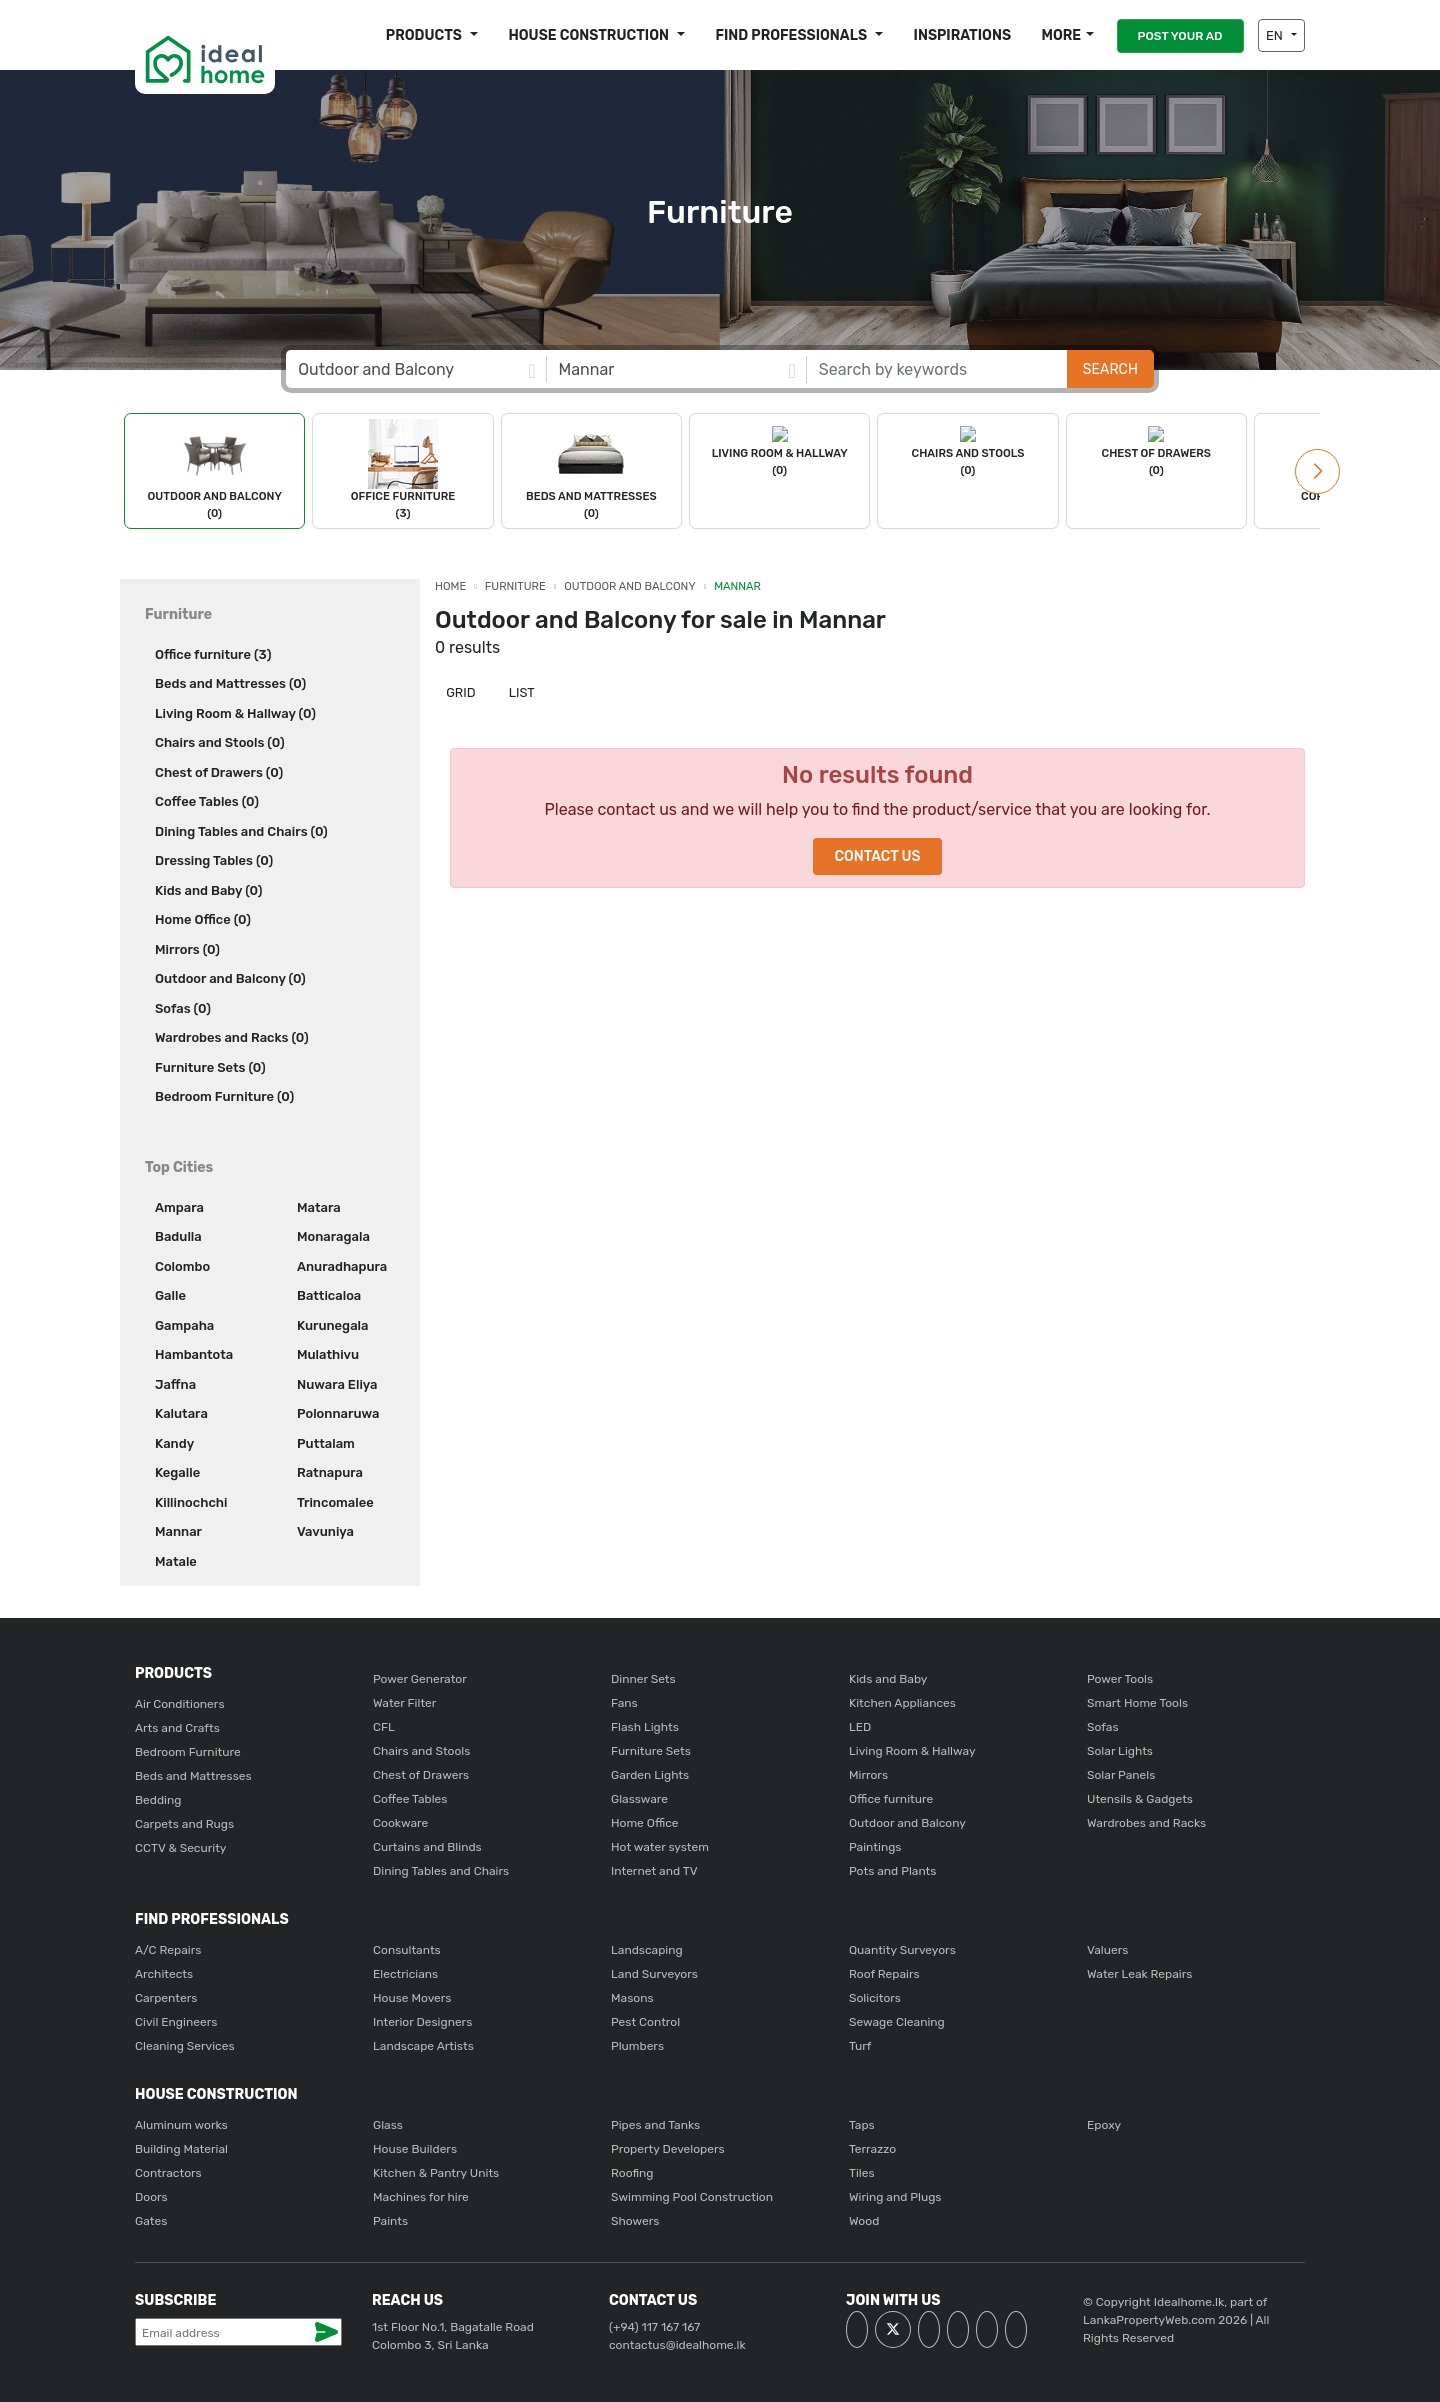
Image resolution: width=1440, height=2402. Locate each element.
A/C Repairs (168, 1950)
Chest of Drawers (421, 1775)
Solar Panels (1121, 1775)
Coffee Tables (410, 1799)
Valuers (1107, 1950)
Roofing (632, 2173)
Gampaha (184, 1325)
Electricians (405, 1974)
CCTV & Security (180, 1848)
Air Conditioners (180, 1704)
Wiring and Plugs (895, 2197)
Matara (319, 1207)
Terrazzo (872, 2149)
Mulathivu (328, 1354)
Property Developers (668, 2149)
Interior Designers (422, 2022)
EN (1276, 35)
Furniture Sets (651, 1751)
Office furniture (891, 1799)
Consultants (407, 1950)
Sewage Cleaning (897, 2022)
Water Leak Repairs (1139, 1974)
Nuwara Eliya (337, 1384)
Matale (176, 1561)
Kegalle (177, 1472)
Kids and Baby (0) (208, 890)
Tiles (862, 2173)
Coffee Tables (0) (207, 801)
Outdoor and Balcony (629, 586)
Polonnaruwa (338, 1413)
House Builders (415, 2149)
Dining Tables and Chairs (441, 1871)
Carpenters (166, 1998)
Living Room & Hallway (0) (235, 713)
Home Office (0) (203, 919)
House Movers (412, 1998)
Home (450, 586)
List (520, 692)
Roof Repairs (884, 1974)
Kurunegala (332, 1325)
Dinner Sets (643, 1679)
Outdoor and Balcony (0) (230, 978)
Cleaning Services (185, 2046)
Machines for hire (421, 2197)
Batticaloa (329, 1295)
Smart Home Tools (1137, 1703)
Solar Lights (1120, 1751)
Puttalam (326, 1443)
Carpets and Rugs (184, 1824)
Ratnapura (330, 1472)
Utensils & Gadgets (1140, 1799)
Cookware (400, 1823)
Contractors (168, 2173)
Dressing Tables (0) (214, 860)
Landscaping (647, 1950)
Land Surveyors (654, 1974)
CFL (384, 1727)
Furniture (515, 586)
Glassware (639, 1799)
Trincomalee (335, 1502)
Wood (864, 2221)
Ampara (179, 1207)
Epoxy (1104, 2125)
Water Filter (404, 1703)
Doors (151, 2197)
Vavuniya (325, 1531)
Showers (635, 2221)
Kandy (174, 1443)
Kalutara (181, 1413)
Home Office (645, 1823)
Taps (862, 2125)
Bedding (158, 1800)
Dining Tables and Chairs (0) (241, 831)
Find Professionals (792, 35)
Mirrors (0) (187, 949)
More (1061, 35)
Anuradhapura (342, 1266)
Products (425, 35)
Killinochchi (191, 1502)
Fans (624, 1703)
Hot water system (660, 1847)
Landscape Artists (423, 2046)
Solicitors (875, 1998)
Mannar (178, 1531)
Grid (459, 692)
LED (860, 1727)
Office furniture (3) (213, 654)
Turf (860, 2046)
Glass (388, 2125)
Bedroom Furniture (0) (224, 1096)
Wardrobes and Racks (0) (232, 1037)
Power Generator (420, 1679)
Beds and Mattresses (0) (230, 683)
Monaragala (333, 1236)
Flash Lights (645, 1727)
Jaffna (175, 1384)
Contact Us (877, 856)
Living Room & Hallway (912, 1751)
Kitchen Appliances (902, 1703)
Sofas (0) (183, 1008)
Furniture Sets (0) (210, 1067)
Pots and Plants (892, 1871)
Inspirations (963, 35)
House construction (590, 35)
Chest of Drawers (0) (219, 772)
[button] (1317, 471)
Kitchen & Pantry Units (436, 2173)
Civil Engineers (176, 2022)
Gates (151, 2221)
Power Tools (1120, 1679)
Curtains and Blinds (427, 1847)
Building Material (181, 2149)
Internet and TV (654, 1871)
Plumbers (637, 2046)
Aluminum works (181, 2125)
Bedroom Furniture (188, 1752)
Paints (390, 2221)
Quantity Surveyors (902, 1950)
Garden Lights (650, 1775)
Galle (170, 1295)
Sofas (1103, 1727)
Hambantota (194, 1354)
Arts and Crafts (177, 1728)
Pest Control (645, 2022)
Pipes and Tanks (655, 2125)
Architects (164, 1974)
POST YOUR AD (1180, 36)
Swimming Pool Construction (692, 2197)
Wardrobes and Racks (1146, 1823)
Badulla (178, 1236)
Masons (632, 1998)
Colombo (182, 1266)
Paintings (875, 1847)
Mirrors (868, 1775)
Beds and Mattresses (193, 1776)
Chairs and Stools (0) (220, 742)
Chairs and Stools (421, 1751)
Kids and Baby (888, 1679)
